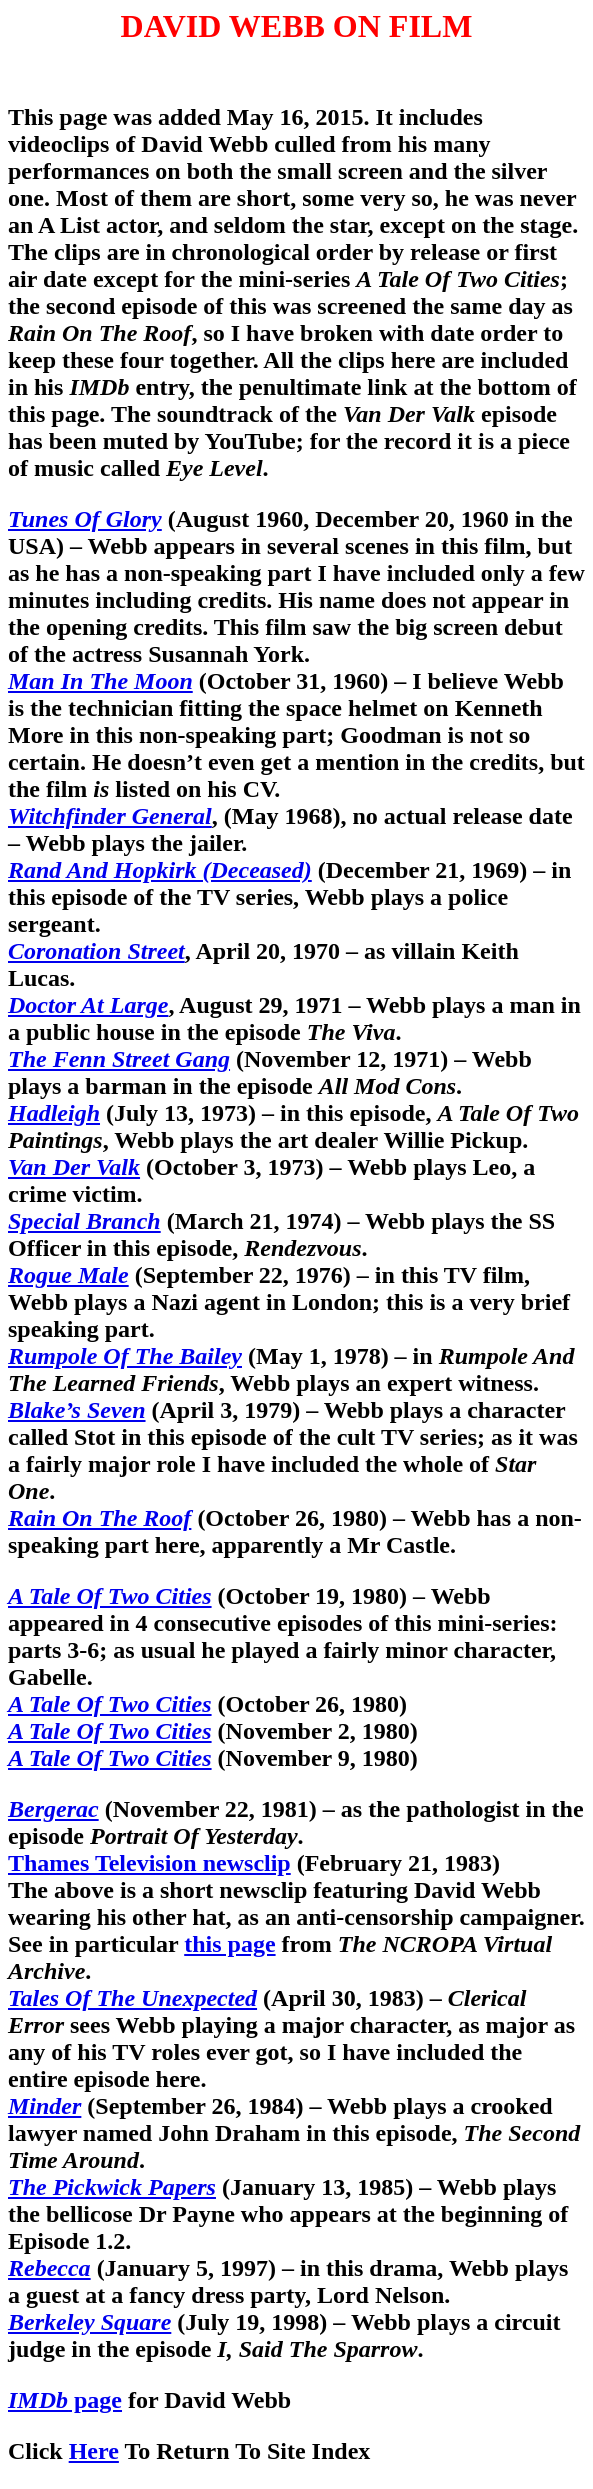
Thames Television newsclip (149, 1863)
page (65, 2400)
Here (94, 2451)
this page (229, 1944)
